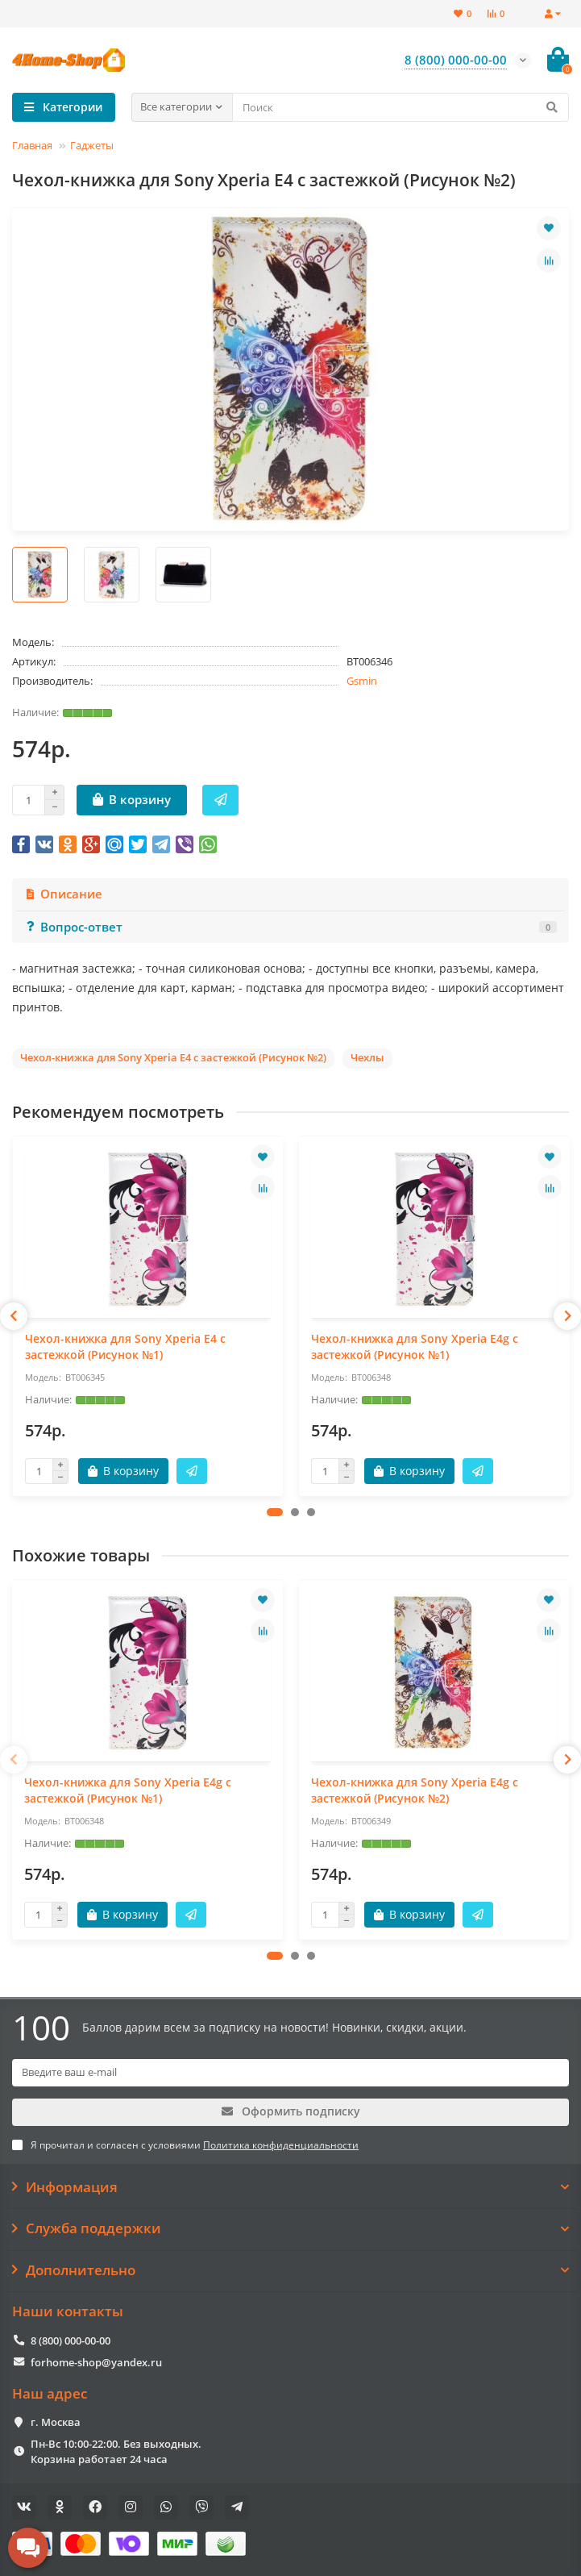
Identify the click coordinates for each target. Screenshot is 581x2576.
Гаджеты (92, 145)
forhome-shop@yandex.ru (96, 2362)
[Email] (290, 2072)
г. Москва (56, 2422)
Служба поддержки (290, 2228)
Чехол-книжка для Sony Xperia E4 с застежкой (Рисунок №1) (125, 1346)
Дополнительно (290, 2270)
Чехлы (367, 1057)
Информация (290, 2187)
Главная (32, 145)
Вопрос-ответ (290, 927)
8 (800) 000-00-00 (70, 2340)
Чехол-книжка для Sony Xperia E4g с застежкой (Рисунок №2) (414, 1790)
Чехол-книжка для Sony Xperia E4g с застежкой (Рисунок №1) (414, 1346)
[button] (275, 1512)
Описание (63, 894)
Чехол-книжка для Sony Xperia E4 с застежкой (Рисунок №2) (173, 1057)
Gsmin (362, 680)
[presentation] (13, 1316)
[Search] (401, 107)
